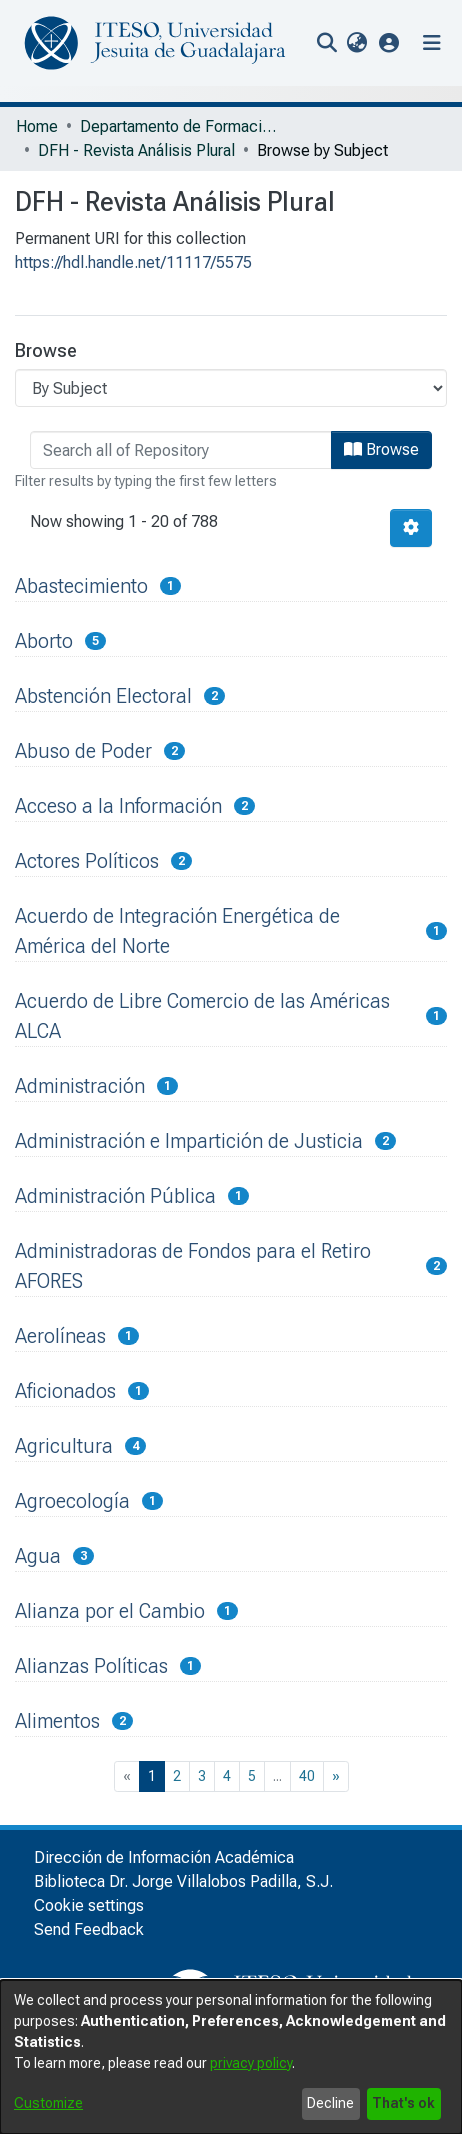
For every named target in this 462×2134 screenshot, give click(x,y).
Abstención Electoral (103, 696)
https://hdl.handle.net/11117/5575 (133, 262)
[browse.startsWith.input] (181, 450)
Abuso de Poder (83, 751)
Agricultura (64, 1446)
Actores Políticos (87, 861)
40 (307, 1776)
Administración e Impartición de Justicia (189, 1141)
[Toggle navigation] (432, 43)
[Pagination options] (411, 528)
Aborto (44, 641)
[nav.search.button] (326, 43)
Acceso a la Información (118, 806)
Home (37, 126)
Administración (80, 1086)
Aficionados (65, 1391)
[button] (389, 42)
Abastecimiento (81, 586)
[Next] (336, 1776)
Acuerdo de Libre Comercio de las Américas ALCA (202, 1016)
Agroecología (72, 1501)
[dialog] (231, 2057)
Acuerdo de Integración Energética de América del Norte (177, 931)
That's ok (403, 2103)
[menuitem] (356, 43)
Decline (330, 2103)
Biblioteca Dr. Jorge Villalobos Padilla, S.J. (183, 1881)
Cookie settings (89, 1905)
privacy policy (251, 2063)
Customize (48, 2103)
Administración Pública (115, 1196)
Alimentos (57, 1721)
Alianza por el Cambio (110, 1611)
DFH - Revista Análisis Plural (136, 150)
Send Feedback (89, 1929)
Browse (381, 449)
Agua (38, 1556)
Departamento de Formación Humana (180, 126)
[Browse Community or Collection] (231, 388)
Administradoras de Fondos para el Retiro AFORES (193, 1266)
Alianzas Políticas (91, 1666)
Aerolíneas (60, 1336)
